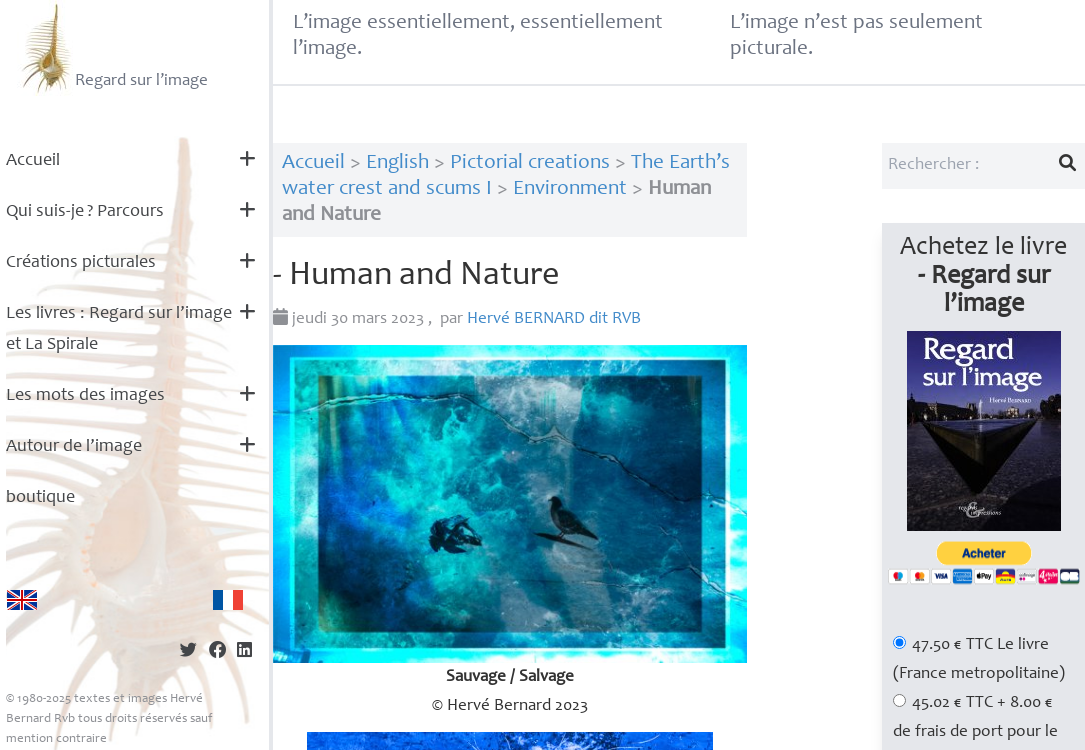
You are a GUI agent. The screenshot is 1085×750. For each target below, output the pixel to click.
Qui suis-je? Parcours (85, 212)
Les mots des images (85, 396)
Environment (570, 189)
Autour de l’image (74, 447)
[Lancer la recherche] (1068, 166)
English (397, 163)
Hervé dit (554, 319)
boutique (40, 498)
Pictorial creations (530, 163)
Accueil (33, 161)
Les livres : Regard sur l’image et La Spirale (119, 329)
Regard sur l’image (112, 48)
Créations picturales (81, 263)
